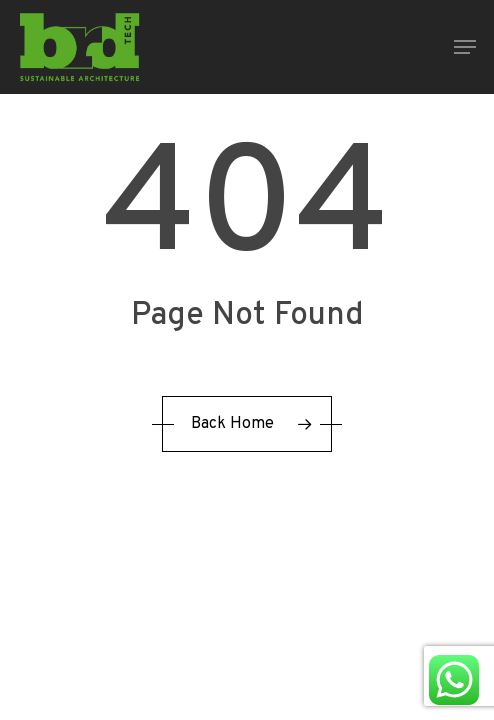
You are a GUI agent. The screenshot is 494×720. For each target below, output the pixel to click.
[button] (465, 47)
